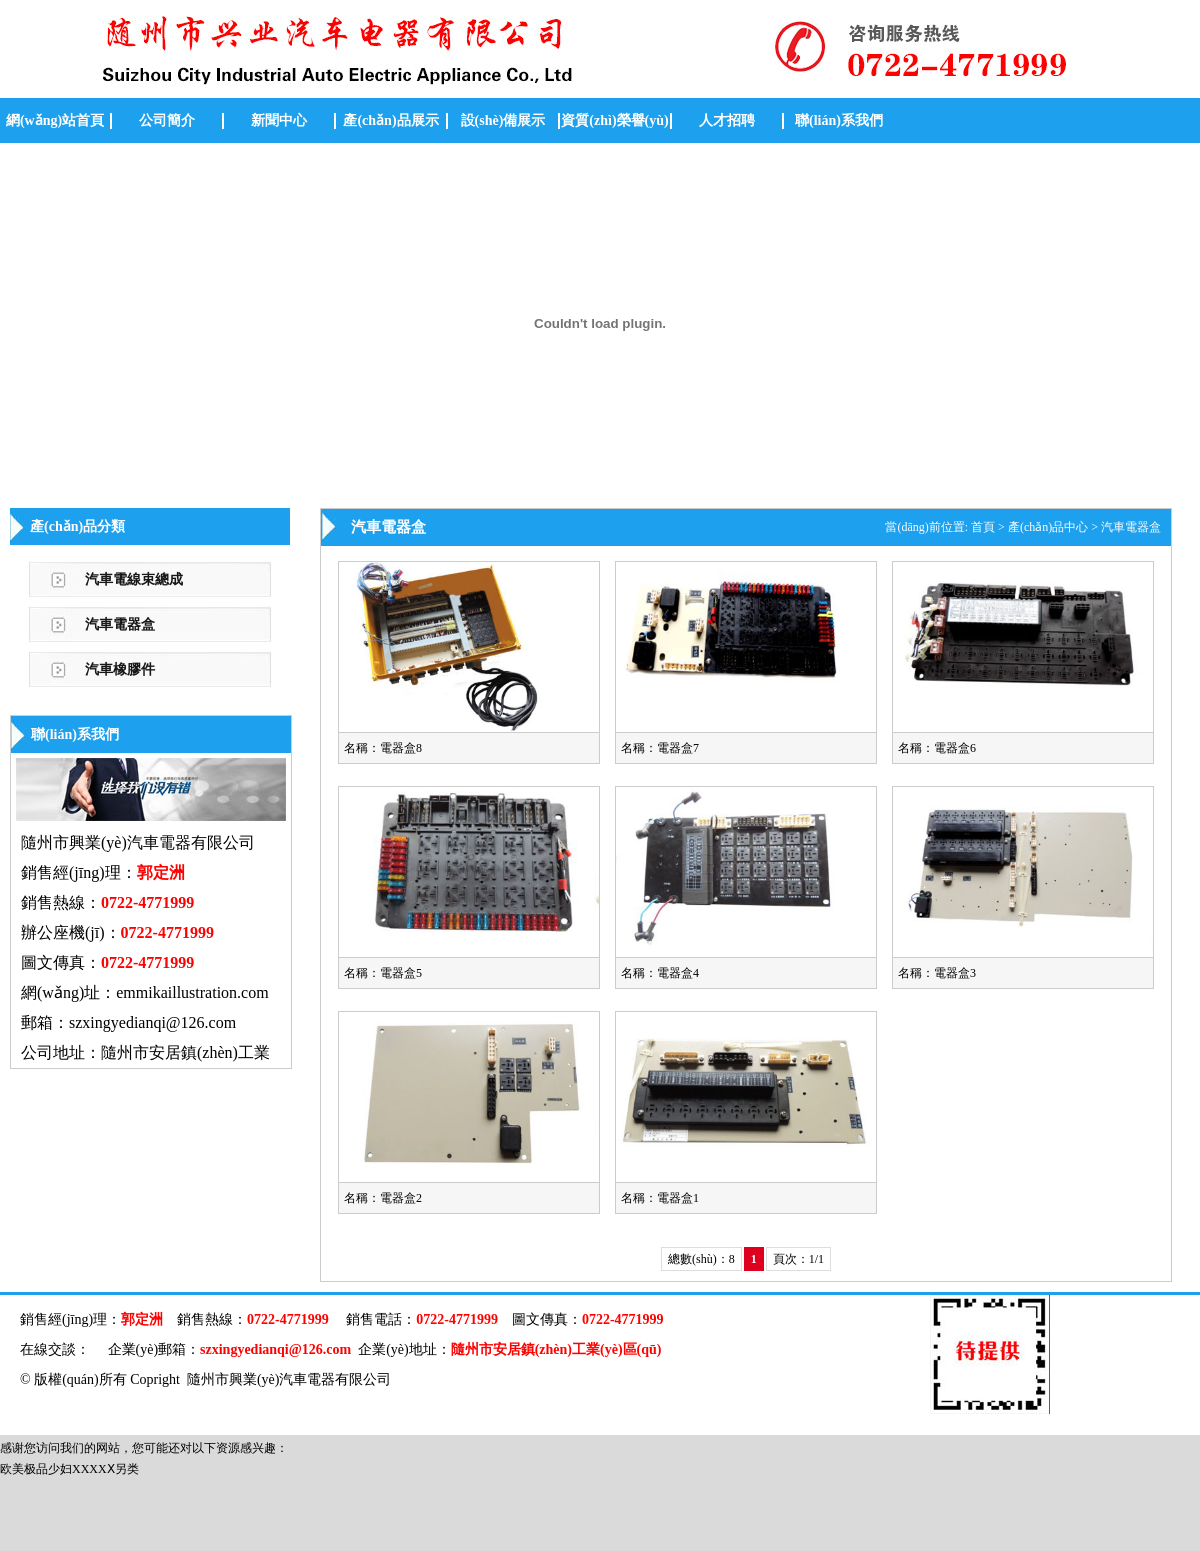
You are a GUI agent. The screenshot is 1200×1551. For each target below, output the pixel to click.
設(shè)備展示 (503, 120)
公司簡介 (167, 120)
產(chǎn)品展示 (390, 120)
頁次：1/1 (798, 1259)
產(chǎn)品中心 (1048, 527)
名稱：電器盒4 (660, 973)
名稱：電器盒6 (937, 748)
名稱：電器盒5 (383, 973)
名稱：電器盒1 (660, 1198)
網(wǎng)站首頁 (55, 120)
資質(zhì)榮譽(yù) (614, 120)
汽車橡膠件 (120, 669)
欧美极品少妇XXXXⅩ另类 (69, 1469)
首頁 (983, 527)
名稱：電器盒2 (383, 1198)
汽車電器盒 (120, 624)
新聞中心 (279, 120)
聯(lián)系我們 (839, 120)
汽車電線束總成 (134, 579)
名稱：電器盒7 (660, 748)
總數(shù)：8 (701, 1259)
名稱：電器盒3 (937, 973)
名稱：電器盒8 (383, 748)
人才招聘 (727, 120)
